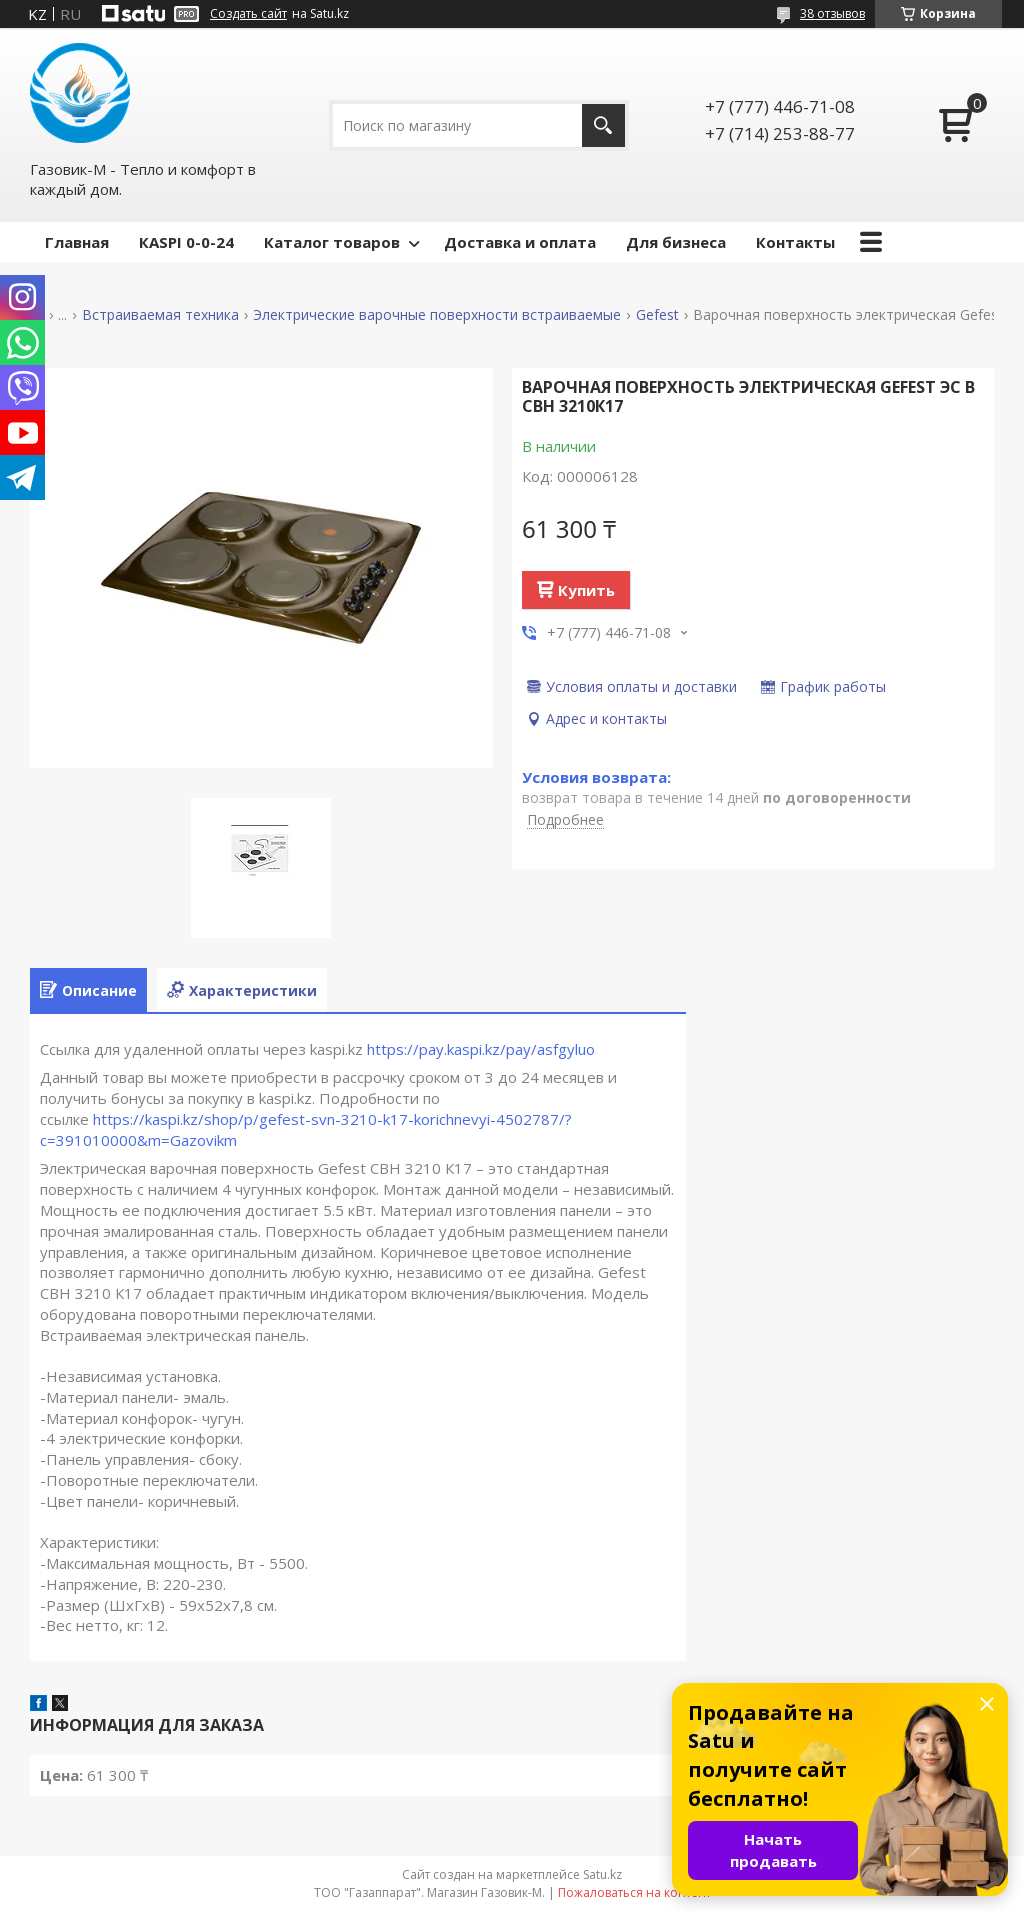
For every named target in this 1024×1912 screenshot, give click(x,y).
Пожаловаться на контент (634, 1892)
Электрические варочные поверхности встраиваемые (437, 315)
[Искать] (603, 125)
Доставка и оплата (520, 242)
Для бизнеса (676, 242)
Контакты (795, 242)
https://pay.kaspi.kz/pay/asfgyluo (481, 1049)
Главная (77, 242)
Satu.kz (602, 1874)
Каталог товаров (332, 242)
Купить (586, 590)
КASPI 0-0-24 (186, 242)
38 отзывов (832, 13)
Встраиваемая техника (160, 315)
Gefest (657, 315)
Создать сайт (248, 14)
